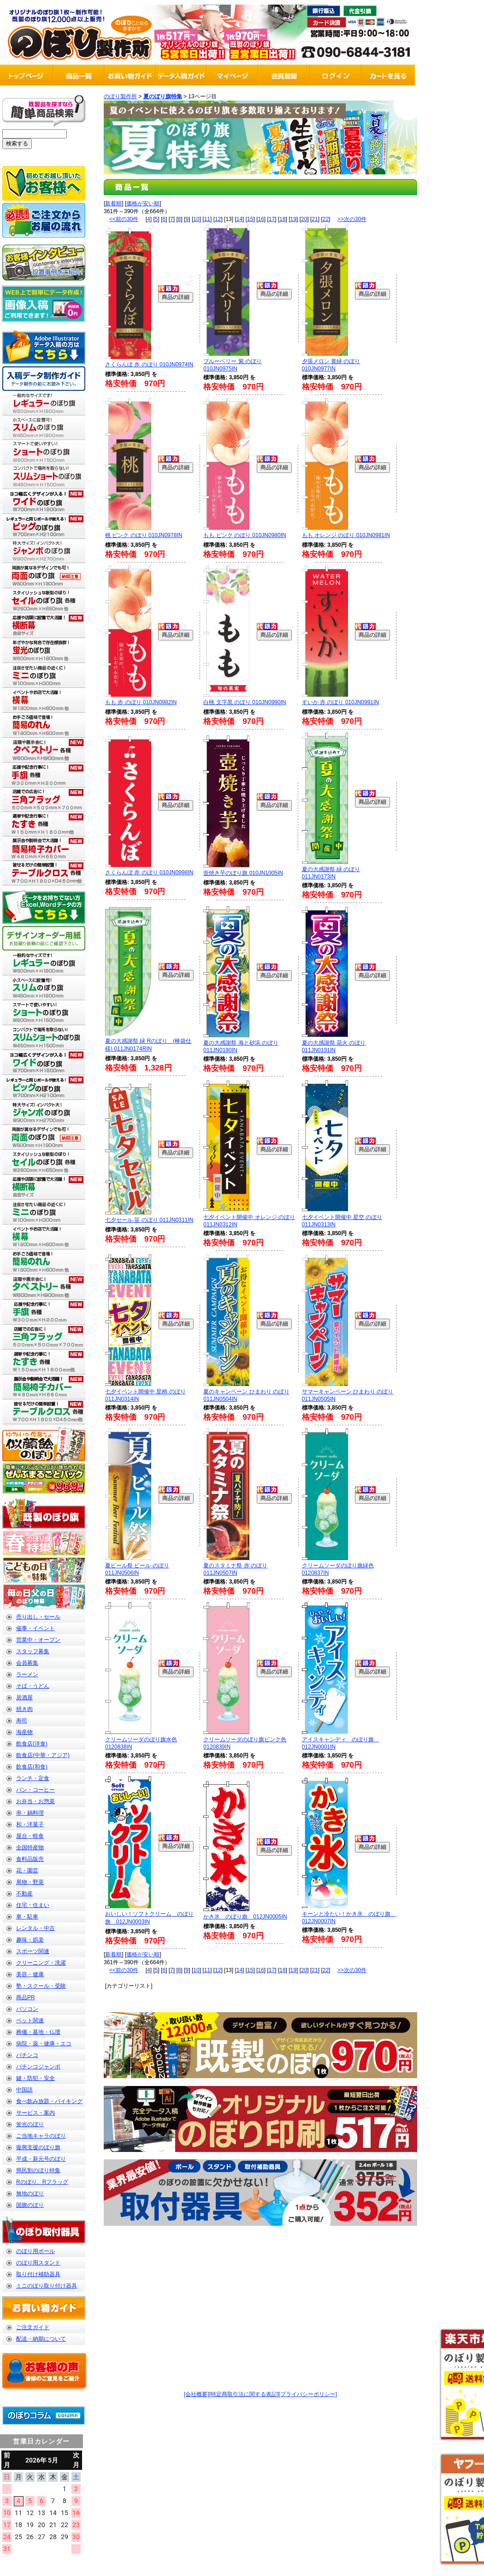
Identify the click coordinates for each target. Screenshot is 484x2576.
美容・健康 (30, 1974)
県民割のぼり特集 (38, 2170)
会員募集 (27, 1663)
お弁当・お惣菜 (35, 1801)
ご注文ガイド (32, 2327)
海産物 (24, 1732)
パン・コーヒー (35, 1790)
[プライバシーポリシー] (307, 2394)
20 (304, 219)
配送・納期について (41, 2339)
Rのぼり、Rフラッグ (42, 2182)
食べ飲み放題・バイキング (49, 2101)
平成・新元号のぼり (41, 2159)
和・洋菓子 (30, 1824)
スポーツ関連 (32, 1951)
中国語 (24, 2089)
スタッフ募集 (32, 1651)
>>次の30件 (351, 219)
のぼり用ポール (35, 2251)
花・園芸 (27, 1870)
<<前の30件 (123, 219)
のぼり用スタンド (38, 2262)
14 (239, 219)
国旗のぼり (30, 2205)
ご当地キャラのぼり (41, 2136)
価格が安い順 (142, 203)
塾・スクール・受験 (41, 1986)
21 (315, 219)
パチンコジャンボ (38, 2066)
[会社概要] (196, 2394)
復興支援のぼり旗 (38, 2147)
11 (207, 219)
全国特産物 (30, 1847)
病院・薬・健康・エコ (43, 2043)
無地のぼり (30, 2193)
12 (218, 219)
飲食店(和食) (31, 1766)
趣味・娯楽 (30, 1939)
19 (293, 219)
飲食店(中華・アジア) (43, 1755)
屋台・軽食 (30, 1836)
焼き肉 (24, 1709)
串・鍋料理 (30, 1813)
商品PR (25, 1997)
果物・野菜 (30, 1882)
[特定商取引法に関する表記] (244, 2394)
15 (250, 219)
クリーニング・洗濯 (41, 1963)
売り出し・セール (38, 1617)
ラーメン (27, 1674)
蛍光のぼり (30, 2124)
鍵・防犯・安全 (35, 2078)
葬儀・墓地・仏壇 (38, 2032)
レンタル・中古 (35, 1928)
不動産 (24, 1893)
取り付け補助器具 (38, 2274)
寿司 (21, 1720)
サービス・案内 (35, 2113)
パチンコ (27, 2055)
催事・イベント (35, 1628)
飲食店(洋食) (31, 1743)
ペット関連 (30, 2020)
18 (282, 219)
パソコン (27, 2009)
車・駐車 (27, 1916)
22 (326, 219)
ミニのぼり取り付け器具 (46, 2286)
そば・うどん (32, 1686)
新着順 (113, 203)
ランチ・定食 (32, 1778)
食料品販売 (30, 1859)
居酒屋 (24, 1697)
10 (196, 219)
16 (261, 219)
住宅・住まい (32, 1905)
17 (272, 219)
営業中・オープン (38, 1640)
